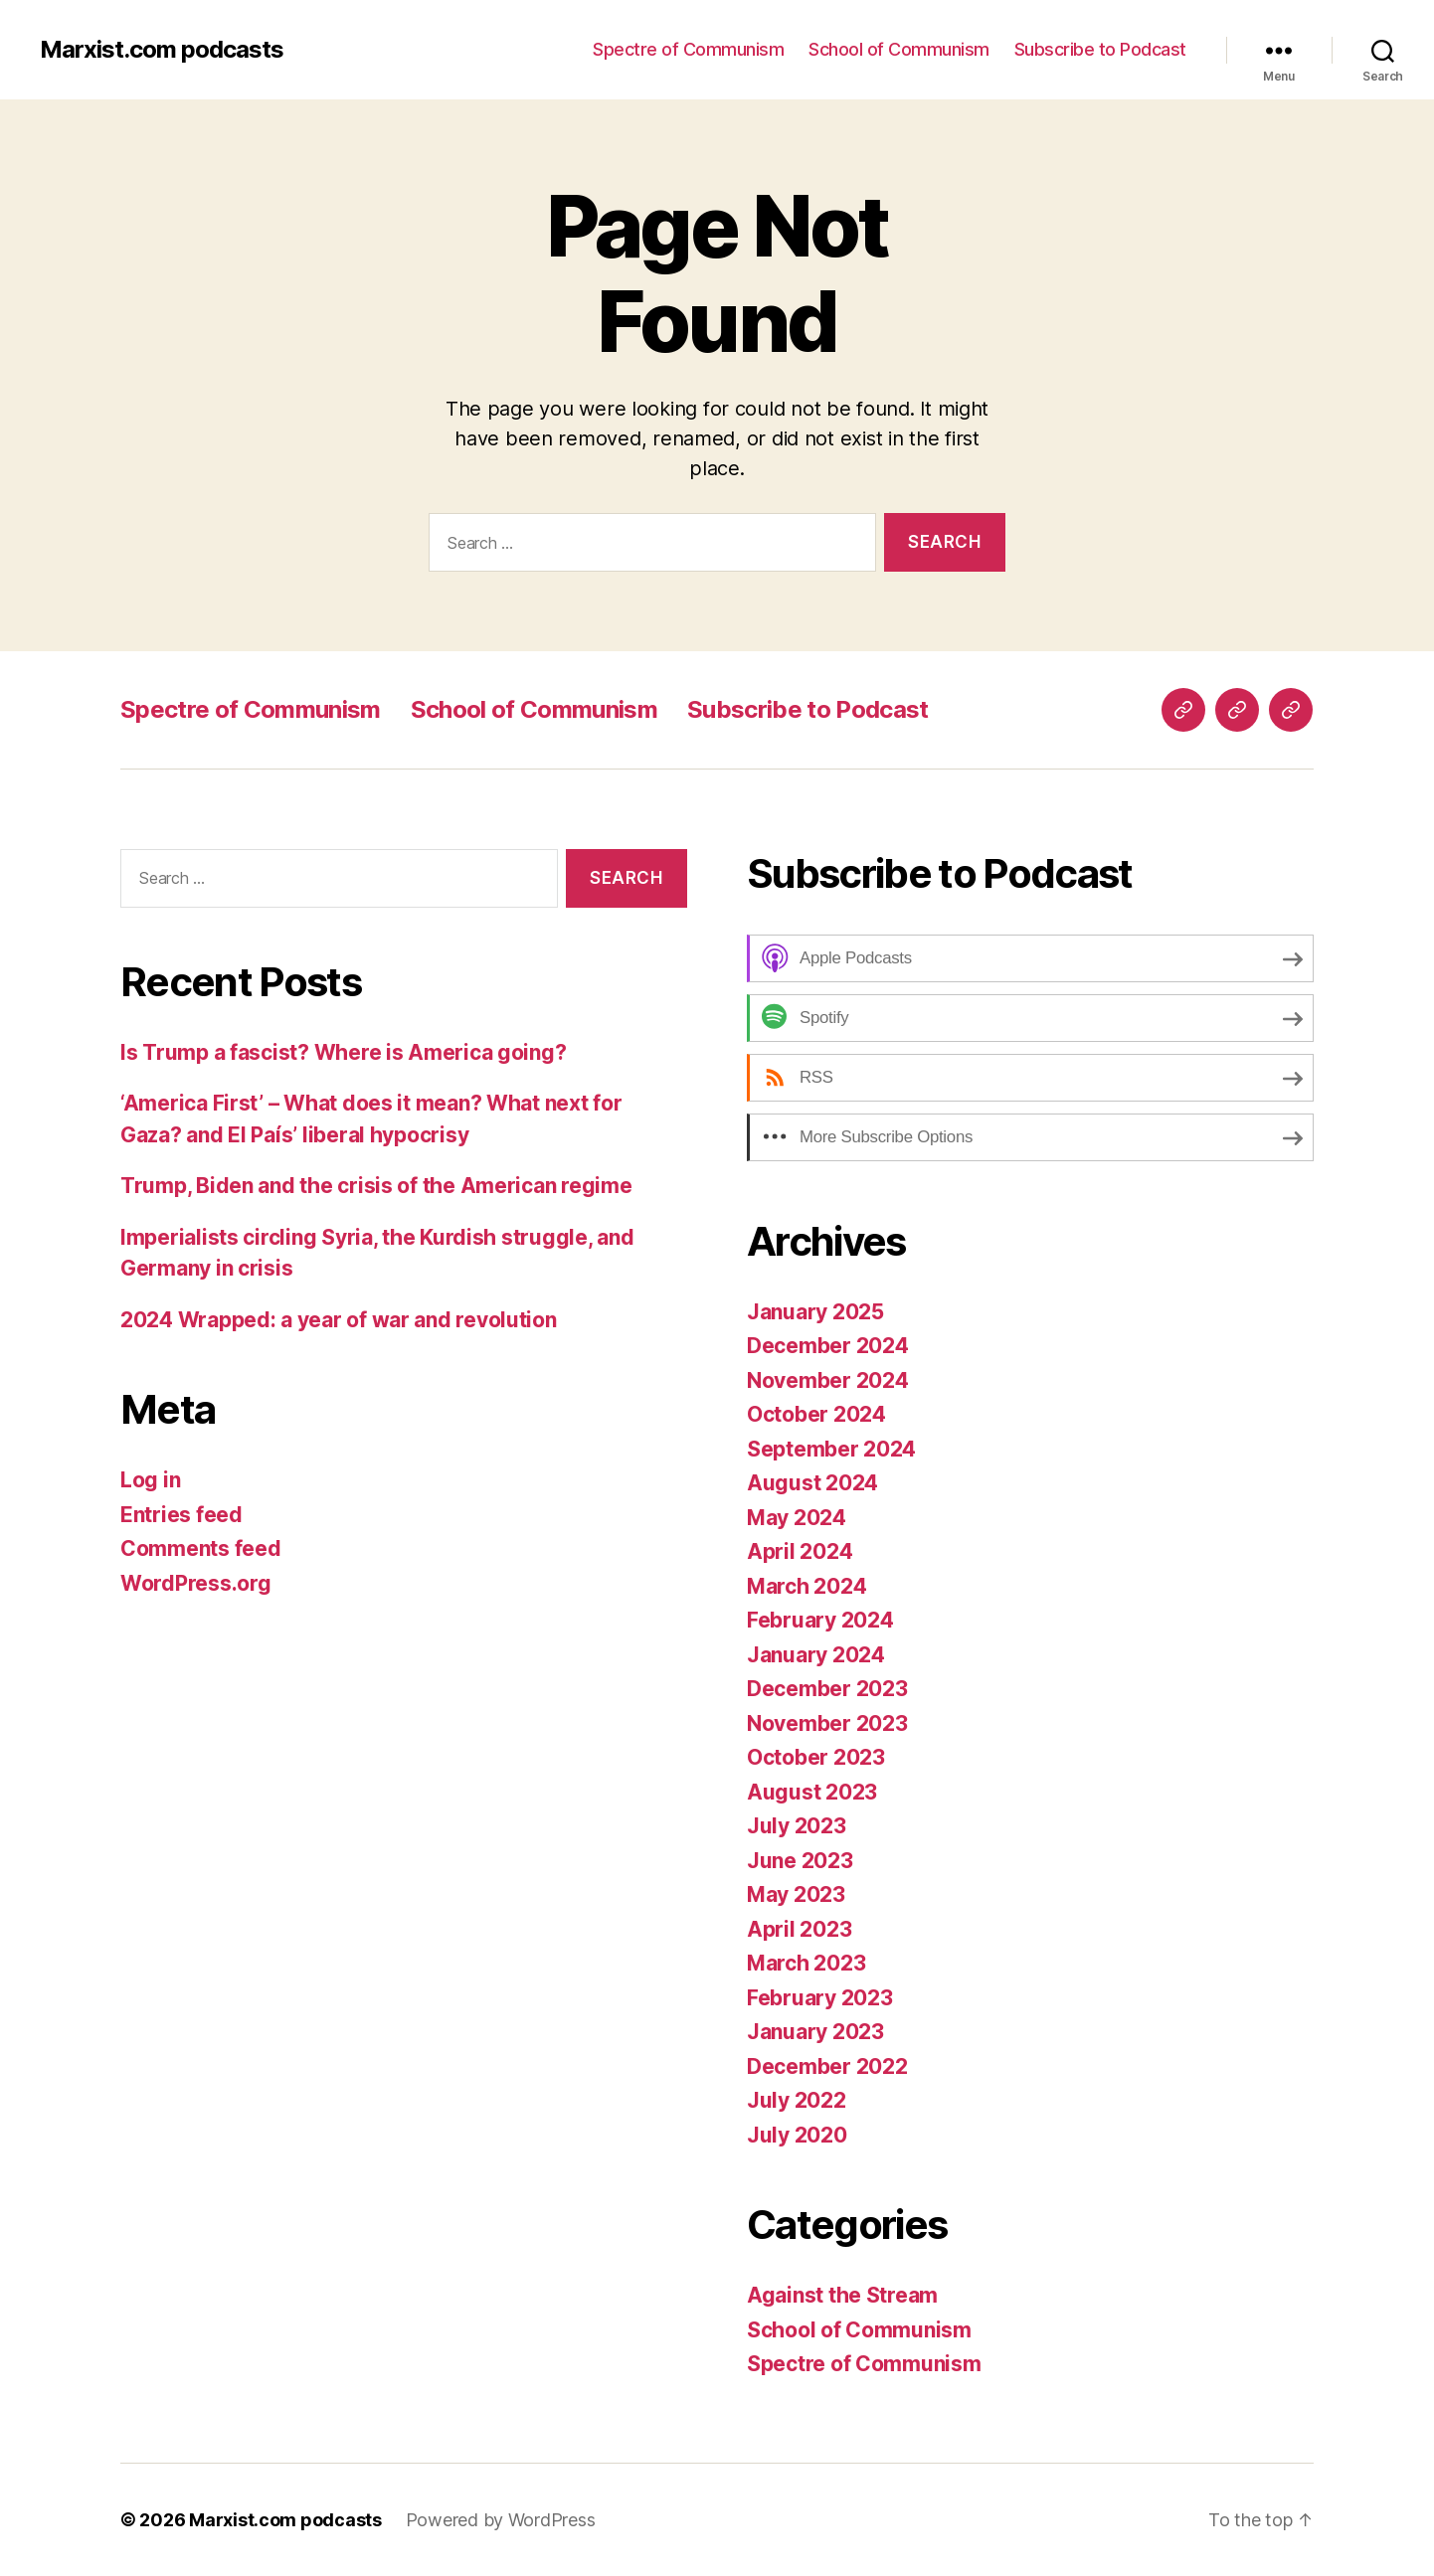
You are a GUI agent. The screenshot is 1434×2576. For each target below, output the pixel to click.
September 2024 (831, 1449)
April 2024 (799, 1551)
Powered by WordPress (501, 2519)
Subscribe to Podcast (1100, 49)
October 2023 (816, 1757)
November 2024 (828, 1380)
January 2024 (816, 1654)
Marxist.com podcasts (161, 50)
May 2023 (796, 1894)
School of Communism (898, 49)
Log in (150, 1479)
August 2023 (812, 1792)
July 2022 (796, 2100)
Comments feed (200, 1548)
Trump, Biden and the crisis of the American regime (376, 1185)
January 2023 (815, 2031)
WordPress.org (195, 1583)
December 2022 (827, 2066)
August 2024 (812, 1482)
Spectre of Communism (688, 49)
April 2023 (799, 1929)
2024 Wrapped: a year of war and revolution (338, 1319)
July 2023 (796, 1825)
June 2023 (800, 1860)
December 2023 (827, 1688)
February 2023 (820, 1997)
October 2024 (816, 1414)
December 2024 (828, 1345)
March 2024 (806, 1586)
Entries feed (181, 1514)
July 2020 (797, 2135)
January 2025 (815, 1311)
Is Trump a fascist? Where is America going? (343, 1052)
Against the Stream (842, 2295)
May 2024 (796, 1517)
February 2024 (820, 1620)
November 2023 (827, 1723)
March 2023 (806, 1963)
